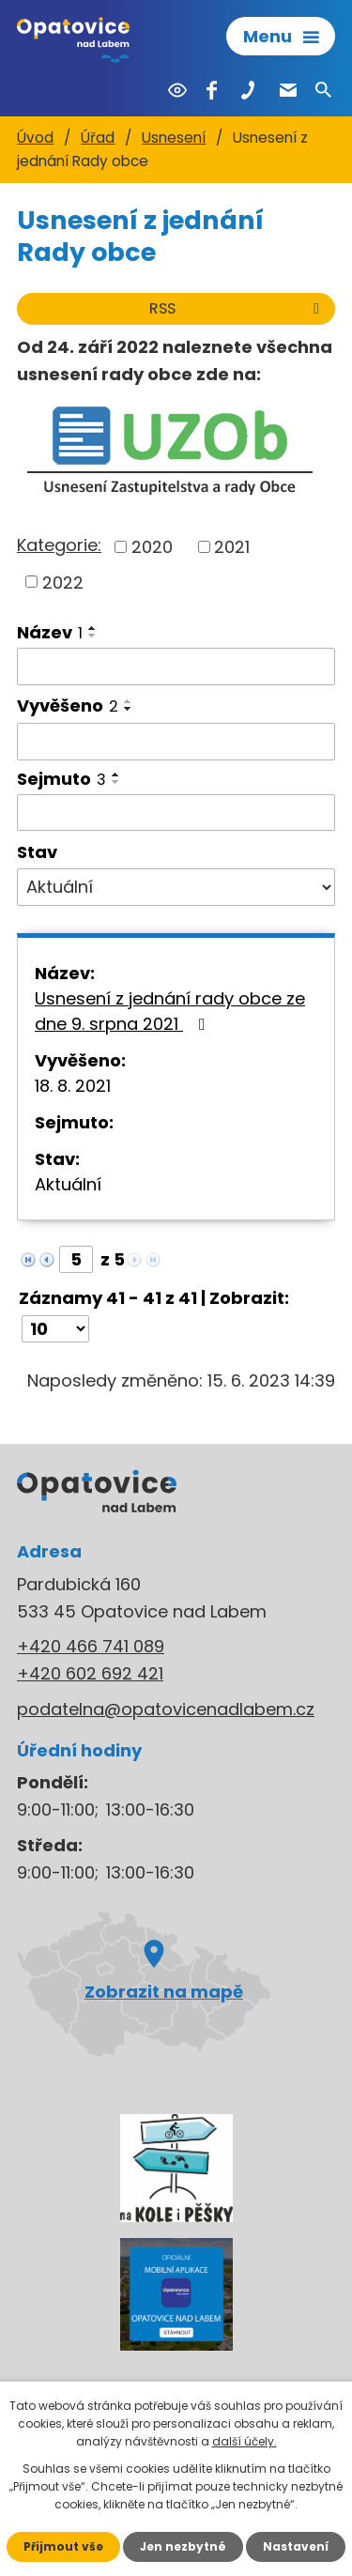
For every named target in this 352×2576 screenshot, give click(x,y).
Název (50, 632)
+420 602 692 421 (90, 1673)
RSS (237, 308)
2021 (232, 547)
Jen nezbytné (183, 2546)
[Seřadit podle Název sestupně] (93, 635)
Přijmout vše (63, 2546)
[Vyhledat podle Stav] (176, 887)
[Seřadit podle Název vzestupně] (93, 628)
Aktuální (68, 1184)
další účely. (244, 2441)
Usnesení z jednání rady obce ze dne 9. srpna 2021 (170, 1011)
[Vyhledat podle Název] (176, 666)
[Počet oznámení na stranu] (55, 1328)
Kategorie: (59, 545)
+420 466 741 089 (90, 1646)
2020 (152, 547)
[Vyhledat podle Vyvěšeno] (176, 741)
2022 (63, 581)
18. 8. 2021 (73, 1085)
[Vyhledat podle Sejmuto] (176, 813)
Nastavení (296, 2546)
